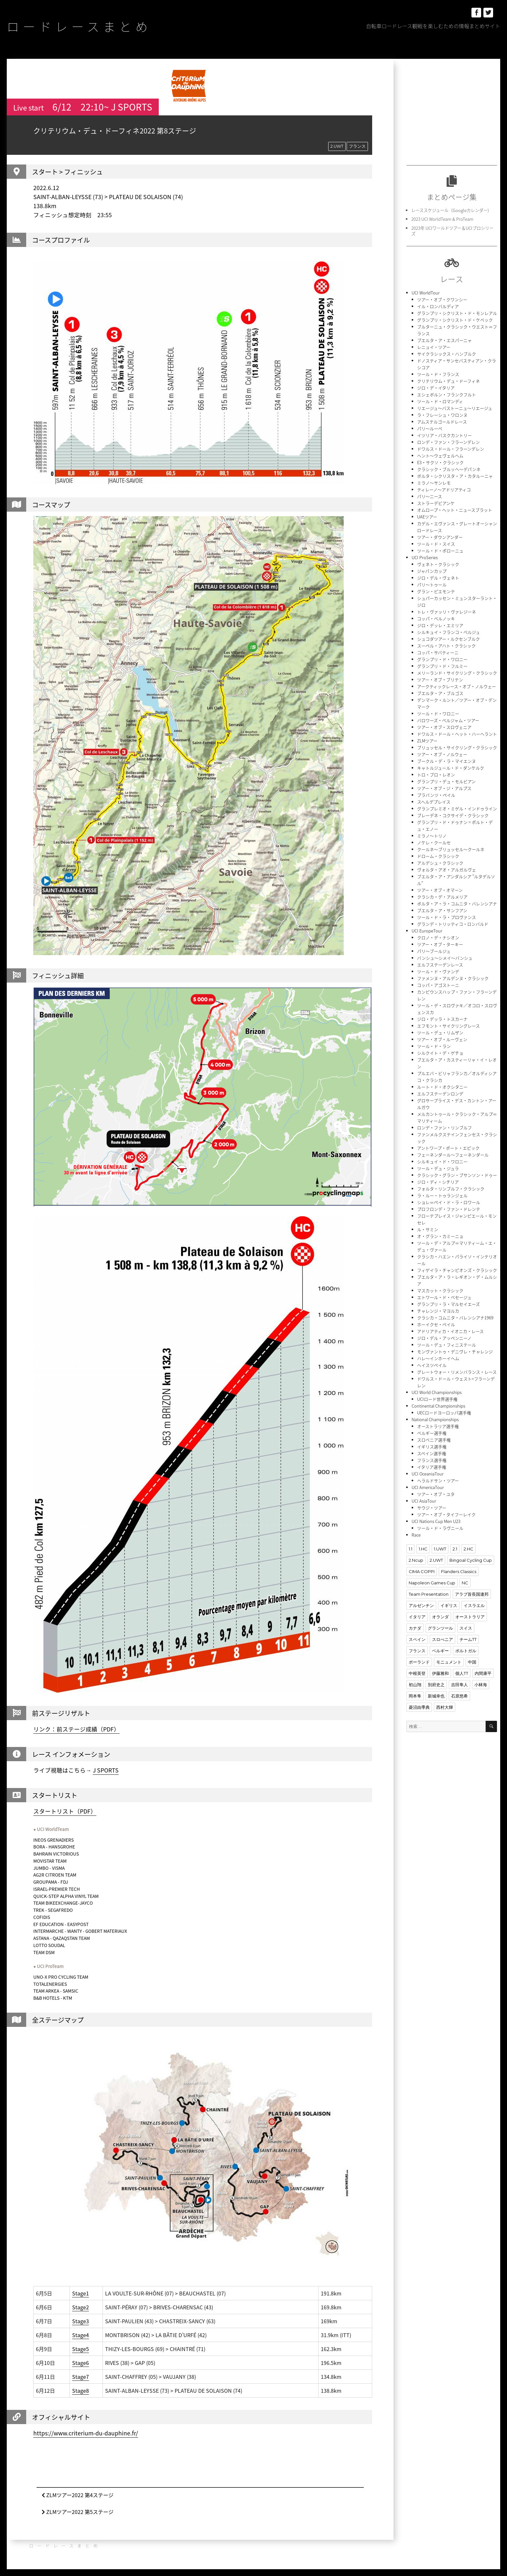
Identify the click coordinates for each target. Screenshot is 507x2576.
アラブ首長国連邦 (472, 1594)
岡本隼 (415, 1695)
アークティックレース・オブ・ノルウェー (456, 686)
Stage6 (80, 2363)
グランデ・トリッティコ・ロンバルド (452, 924)
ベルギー (440, 1650)
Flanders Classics (458, 1571)
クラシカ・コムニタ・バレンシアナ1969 (455, 1318)
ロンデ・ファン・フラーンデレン (448, 442)
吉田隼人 (459, 1684)
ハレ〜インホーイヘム (438, 1358)
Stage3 (80, 2321)
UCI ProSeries (425, 557)
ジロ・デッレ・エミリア (440, 625)
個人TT (461, 1673)
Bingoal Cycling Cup (470, 1560)
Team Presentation (428, 1594)
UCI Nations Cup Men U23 (436, 1521)
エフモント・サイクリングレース (448, 1026)
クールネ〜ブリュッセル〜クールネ (450, 849)
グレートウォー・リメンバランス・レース (457, 1372)
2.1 (455, 1548)
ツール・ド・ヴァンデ (438, 971)
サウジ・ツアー (431, 1508)
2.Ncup (416, 1560)
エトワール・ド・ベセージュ (444, 1297)
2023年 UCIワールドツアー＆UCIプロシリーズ (452, 231)
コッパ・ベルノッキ (436, 618)
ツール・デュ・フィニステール (446, 1345)
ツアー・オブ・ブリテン (440, 679)
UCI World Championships (437, 1392)
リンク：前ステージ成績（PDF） (76, 1729)
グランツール (440, 1628)
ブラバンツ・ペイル (436, 795)
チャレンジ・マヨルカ (438, 1311)
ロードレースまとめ (79, 26)
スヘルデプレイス (433, 802)
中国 (472, 1662)
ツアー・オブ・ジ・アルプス (444, 788)
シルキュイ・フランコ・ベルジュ (448, 632)
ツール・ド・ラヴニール (440, 1528)
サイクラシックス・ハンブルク (446, 354)
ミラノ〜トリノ (432, 836)
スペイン (417, 1639)
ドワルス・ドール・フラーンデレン (450, 449)
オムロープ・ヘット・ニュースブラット (454, 510)
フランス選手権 (432, 1460)
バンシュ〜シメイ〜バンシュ (444, 958)
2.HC (468, 1548)
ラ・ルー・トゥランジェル (442, 1195)
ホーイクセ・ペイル (436, 1324)
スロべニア (442, 1639)
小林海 (480, 1684)
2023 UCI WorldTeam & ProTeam (442, 219)
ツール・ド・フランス (438, 374)
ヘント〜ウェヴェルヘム (440, 455)
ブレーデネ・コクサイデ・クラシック (453, 815)
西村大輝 (444, 1707)
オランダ (440, 1616)
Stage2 (80, 2307)
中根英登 (417, 1673)
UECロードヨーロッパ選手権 (444, 1413)
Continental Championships (438, 1406)
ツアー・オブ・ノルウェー (442, 754)
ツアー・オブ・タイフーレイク (446, 1514)
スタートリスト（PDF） (64, 1811)
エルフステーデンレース (440, 965)
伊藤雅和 (440, 1673)
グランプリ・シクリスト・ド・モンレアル (457, 313)
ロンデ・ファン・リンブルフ (444, 1127)
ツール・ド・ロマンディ (440, 401)
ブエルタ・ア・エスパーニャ (444, 340)
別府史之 (436, 1684)
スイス (465, 1628)
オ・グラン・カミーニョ (440, 1236)
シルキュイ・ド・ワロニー (442, 1161)
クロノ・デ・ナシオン (438, 937)
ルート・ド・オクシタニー (442, 1087)
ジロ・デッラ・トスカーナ (442, 1019)
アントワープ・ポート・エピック (448, 1148)
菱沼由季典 (419, 1707)
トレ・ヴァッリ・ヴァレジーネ (446, 612)
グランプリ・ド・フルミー (442, 666)
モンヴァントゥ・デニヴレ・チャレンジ (455, 1351)
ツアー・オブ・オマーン (440, 890)
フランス (357, 146)
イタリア (417, 1616)
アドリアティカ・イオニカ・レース (450, 1331)
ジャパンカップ (432, 571)
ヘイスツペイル (432, 1365)
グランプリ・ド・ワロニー (442, 659)
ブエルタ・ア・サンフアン (442, 910)
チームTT (468, 1639)
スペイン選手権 (431, 1453)
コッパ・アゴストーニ (438, 985)
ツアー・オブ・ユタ (436, 1494)
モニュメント (448, 1662)
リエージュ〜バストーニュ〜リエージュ (454, 408)
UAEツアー (427, 517)
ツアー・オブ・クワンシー (442, 299)
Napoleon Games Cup (432, 1582)
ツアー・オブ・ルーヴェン (442, 1039)
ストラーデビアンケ (436, 503)
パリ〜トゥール (432, 584)
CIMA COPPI (422, 1571)
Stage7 (80, 2376)
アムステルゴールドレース (442, 422)
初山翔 (415, 1684)
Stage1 (80, 2293)
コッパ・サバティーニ (437, 652)
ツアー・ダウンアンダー (440, 537)
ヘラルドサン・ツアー (438, 1480)
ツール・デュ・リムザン (440, 1032)
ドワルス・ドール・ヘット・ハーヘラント (457, 734)
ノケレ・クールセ (434, 842)
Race (416, 1535)
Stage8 (80, 2390)
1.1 (410, 1548)
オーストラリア (470, 1616)
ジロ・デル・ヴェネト (438, 578)
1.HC (423, 1548)
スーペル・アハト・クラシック (446, 646)
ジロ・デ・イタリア (436, 388)
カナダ (415, 1628)
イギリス (448, 1605)
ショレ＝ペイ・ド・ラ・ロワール (448, 1202)
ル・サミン (427, 1229)
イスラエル (474, 1605)
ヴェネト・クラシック (438, 564)
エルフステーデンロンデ (440, 1094)
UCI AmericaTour (428, 1487)
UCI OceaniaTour (428, 1474)
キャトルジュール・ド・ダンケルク (450, 768)
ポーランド (419, 1662)
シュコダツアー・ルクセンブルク (448, 639)
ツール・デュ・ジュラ (438, 1168)
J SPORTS (106, 1770)
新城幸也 (436, 1695)
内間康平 (483, 1673)
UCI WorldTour (426, 293)
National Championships (435, 1419)
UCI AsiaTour (424, 1501)
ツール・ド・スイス (436, 544)
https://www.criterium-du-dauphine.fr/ (85, 2433)
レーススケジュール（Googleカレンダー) (450, 210)
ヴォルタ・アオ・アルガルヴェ (446, 870)
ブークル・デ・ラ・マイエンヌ (446, 761)
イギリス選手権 (432, 1446)
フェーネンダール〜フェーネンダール (453, 1155)
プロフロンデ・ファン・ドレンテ (448, 1209)
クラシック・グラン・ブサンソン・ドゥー (457, 1175)
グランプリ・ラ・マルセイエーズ (448, 1304)
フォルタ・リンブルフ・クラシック (450, 1189)
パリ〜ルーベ (429, 428)
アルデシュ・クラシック (440, 863)
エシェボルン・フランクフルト (446, 394)
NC (465, 1582)
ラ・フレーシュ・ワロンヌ (442, 415)
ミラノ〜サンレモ (434, 483)
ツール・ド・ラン (434, 1046)
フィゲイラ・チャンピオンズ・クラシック (457, 1270)
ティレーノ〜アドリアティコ (444, 489)
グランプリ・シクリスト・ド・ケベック (455, 320)
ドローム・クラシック (438, 856)
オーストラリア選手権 (438, 1426)
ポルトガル (465, 1650)
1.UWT (440, 1548)
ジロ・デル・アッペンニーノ (444, 1338)
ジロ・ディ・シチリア (438, 1182)
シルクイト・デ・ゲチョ (440, 1053)
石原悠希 (459, 1695)
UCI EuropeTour (427, 931)
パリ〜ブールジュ (433, 951)
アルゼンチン (421, 1605)
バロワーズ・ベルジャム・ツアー (448, 720)
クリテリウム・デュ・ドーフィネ (448, 381)
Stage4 (80, 2335)
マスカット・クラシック (440, 1290)
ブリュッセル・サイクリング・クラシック (457, 747)
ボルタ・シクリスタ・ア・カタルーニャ (455, 476)
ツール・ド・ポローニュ (440, 551)
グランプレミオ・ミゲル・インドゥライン (457, 808)
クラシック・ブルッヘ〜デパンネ (448, 469)
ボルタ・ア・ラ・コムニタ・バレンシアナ (457, 903)
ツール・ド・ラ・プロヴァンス (446, 917)
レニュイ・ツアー (433, 347)
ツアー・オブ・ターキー (440, 944)
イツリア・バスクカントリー (444, 435)
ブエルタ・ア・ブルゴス (440, 693)
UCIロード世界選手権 (437, 1399)
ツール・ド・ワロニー (438, 713)
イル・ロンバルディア (438, 306)
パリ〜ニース (429, 496)
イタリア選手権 (431, 1467)
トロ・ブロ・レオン (436, 775)
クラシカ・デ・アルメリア (442, 897)
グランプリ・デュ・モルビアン (446, 781)
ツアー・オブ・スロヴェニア (444, 727)
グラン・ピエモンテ (436, 591)
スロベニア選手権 (434, 1440)
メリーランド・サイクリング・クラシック (457, 673)
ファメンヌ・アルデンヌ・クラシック (453, 978)
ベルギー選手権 (432, 1433)
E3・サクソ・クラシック (440, 462)
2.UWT (336, 146)
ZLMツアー (427, 741)
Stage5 (80, 2349)
